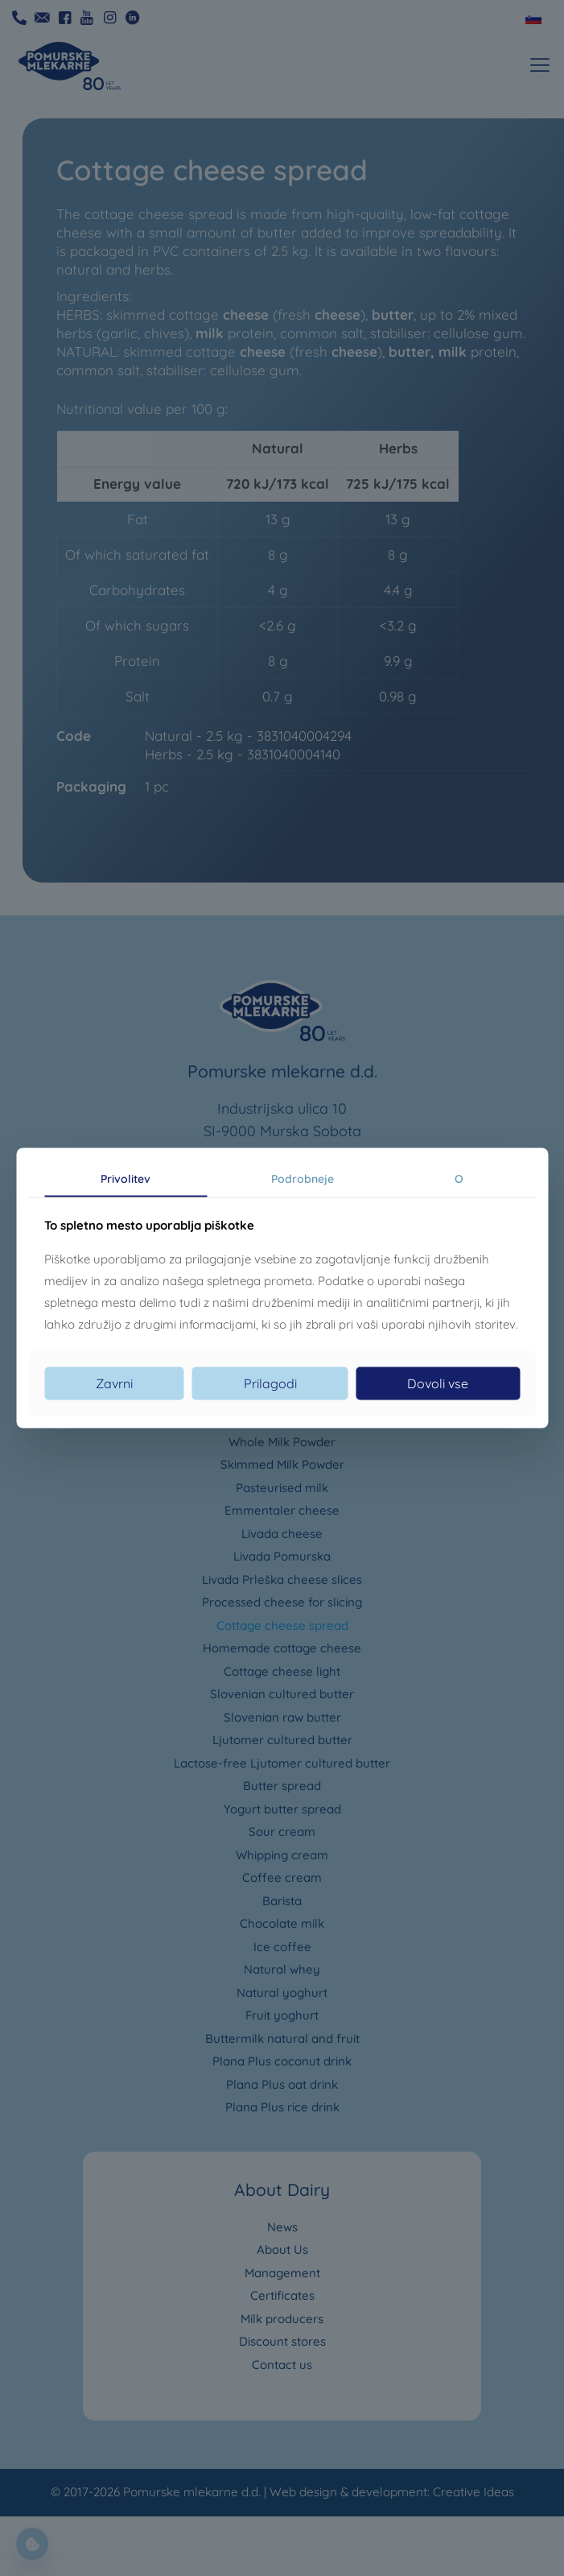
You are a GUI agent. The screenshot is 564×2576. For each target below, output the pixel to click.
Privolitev (125, 1178)
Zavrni (114, 1383)
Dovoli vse (437, 1383)
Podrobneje (302, 1178)
